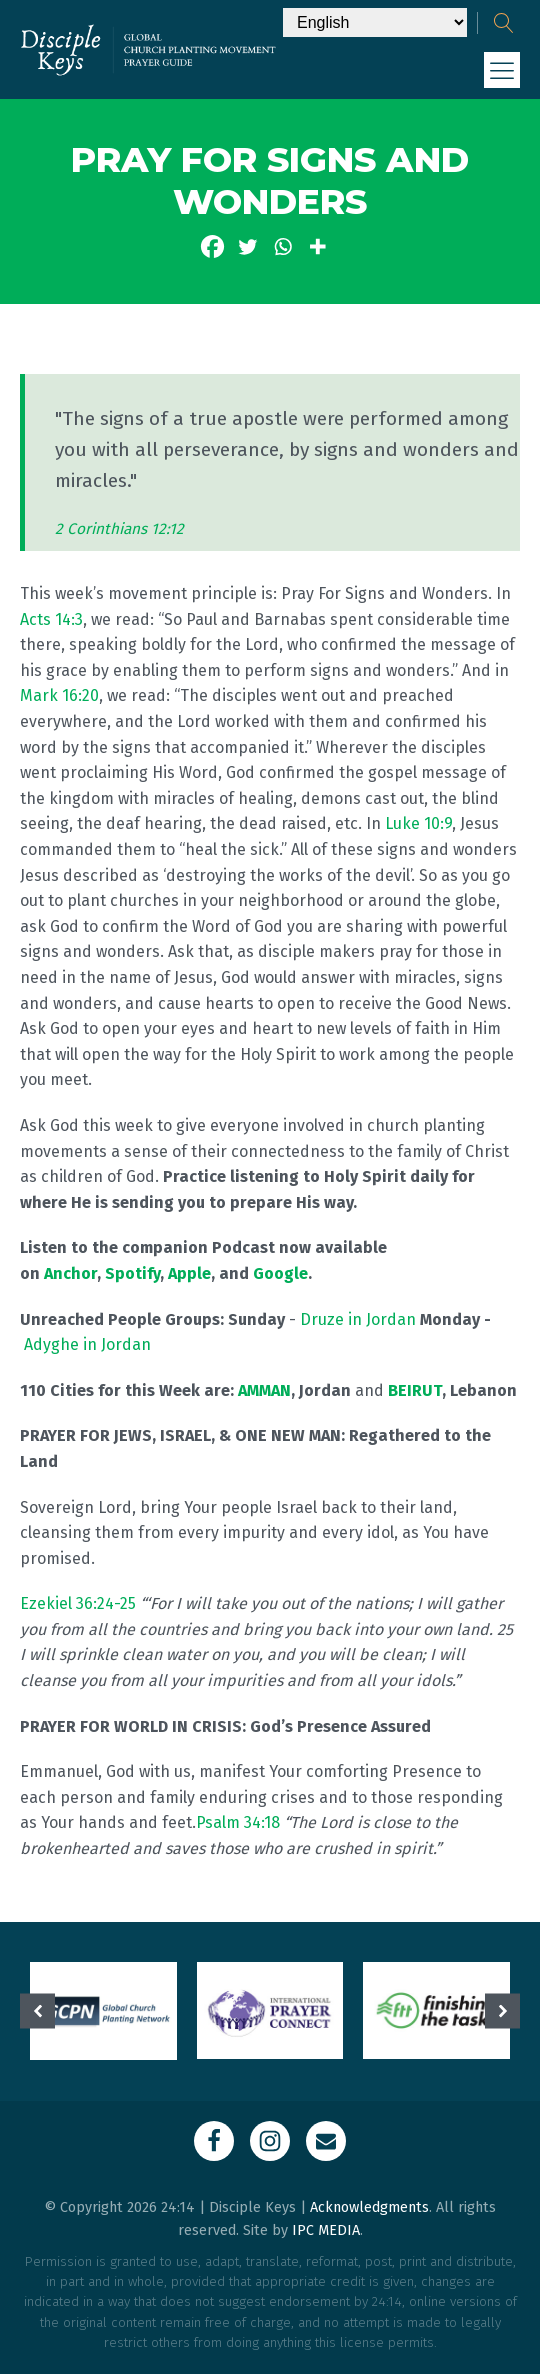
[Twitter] (247, 246)
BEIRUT (415, 1390)
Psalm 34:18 (238, 1822)
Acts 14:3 (51, 619)
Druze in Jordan (358, 1319)
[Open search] (504, 23)
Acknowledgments (369, 2207)
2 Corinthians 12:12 (119, 529)
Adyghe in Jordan (87, 1344)
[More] (317, 246)
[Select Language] (375, 22)
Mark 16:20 (59, 695)
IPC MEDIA (326, 2230)
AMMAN (264, 1390)
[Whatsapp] (282, 246)
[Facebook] (212, 246)
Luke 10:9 (418, 823)
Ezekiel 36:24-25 (78, 1603)
